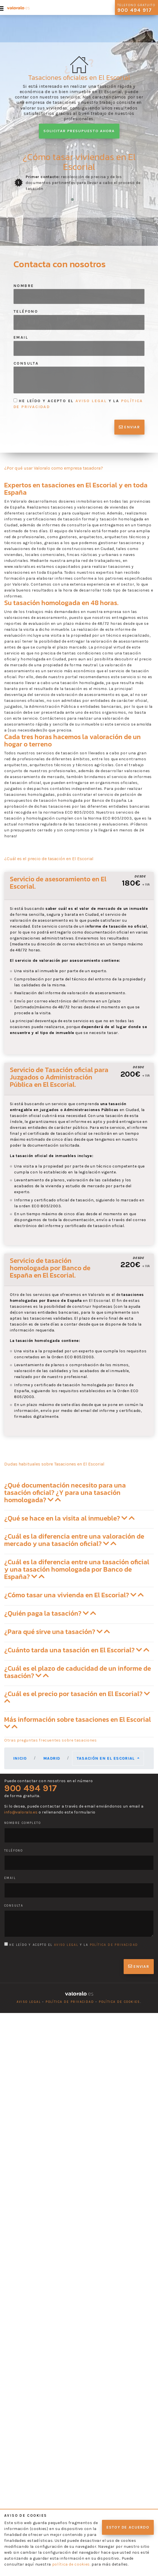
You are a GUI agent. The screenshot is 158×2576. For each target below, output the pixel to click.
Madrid (51, 1758)
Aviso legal (29, 2002)
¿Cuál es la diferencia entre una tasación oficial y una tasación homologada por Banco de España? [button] (76, 1569)
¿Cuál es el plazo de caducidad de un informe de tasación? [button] (77, 1672)
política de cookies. (71, 2564)
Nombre (24, 285)
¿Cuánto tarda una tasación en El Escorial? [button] (76, 1650)
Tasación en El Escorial (106, 1758)
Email (21, 337)
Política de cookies (119, 2002)
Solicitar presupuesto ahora (79, 131)
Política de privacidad (70, 2002)
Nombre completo (22, 1823)
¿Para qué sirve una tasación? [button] (57, 1632)
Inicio (20, 1758)
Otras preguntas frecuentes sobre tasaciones (50, 1740)
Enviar (129, 427)
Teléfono (26, 311)
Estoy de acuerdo (127, 2527)
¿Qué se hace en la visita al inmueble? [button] (69, 1518)
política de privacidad (114, 1945)
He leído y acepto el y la (78, 403)
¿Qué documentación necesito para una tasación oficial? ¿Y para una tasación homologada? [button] (65, 1492)
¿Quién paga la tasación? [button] (50, 1613)
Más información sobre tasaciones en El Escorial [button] (77, 1723)
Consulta (26, 363)
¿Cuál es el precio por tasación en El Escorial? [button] (77, 1696)
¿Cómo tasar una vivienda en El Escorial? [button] (74, 1595)
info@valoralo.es (20, 1812)
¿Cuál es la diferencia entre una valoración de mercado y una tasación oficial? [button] (74, 1539)
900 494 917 (30, 1788)
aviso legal (91, 400)
